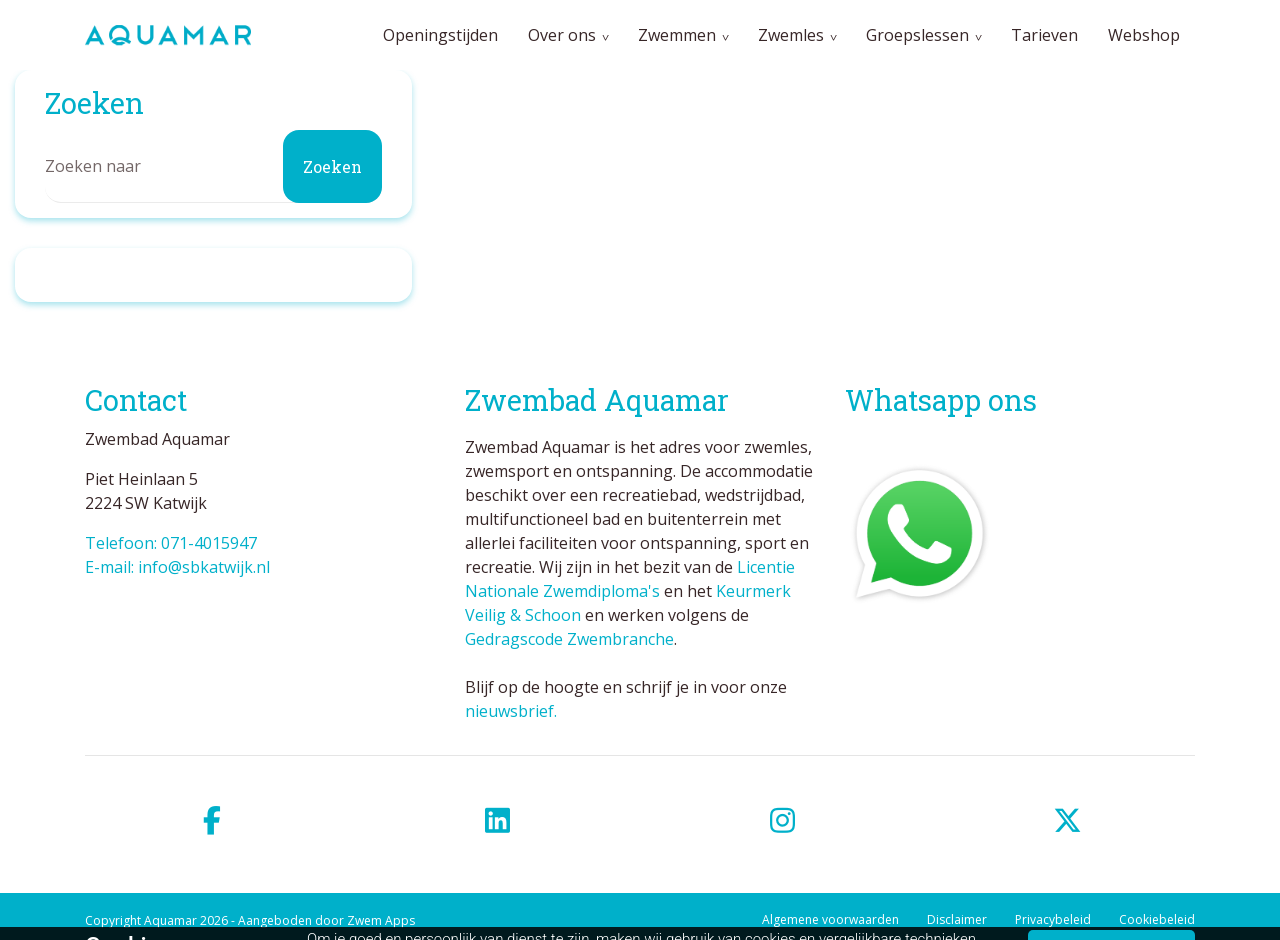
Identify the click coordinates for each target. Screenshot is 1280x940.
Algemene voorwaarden (830, 919)
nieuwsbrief (509, 711)
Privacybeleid (1053, 919)
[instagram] (782, 820)
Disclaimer (957, 919)
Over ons (562, 35)
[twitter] (1067, 820)
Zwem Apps (381, 920)
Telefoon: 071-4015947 (171, 543)
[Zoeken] (213, 166)
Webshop (1144, 35)
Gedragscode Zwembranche (569, 639)
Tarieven (1044, 35)
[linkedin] (497, 820)
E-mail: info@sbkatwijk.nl (177, 567)
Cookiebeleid (1157, 919)
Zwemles (791, 35)
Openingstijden (440, 35)
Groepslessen (917, 35)
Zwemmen (677, 35)
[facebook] (212, 820)
